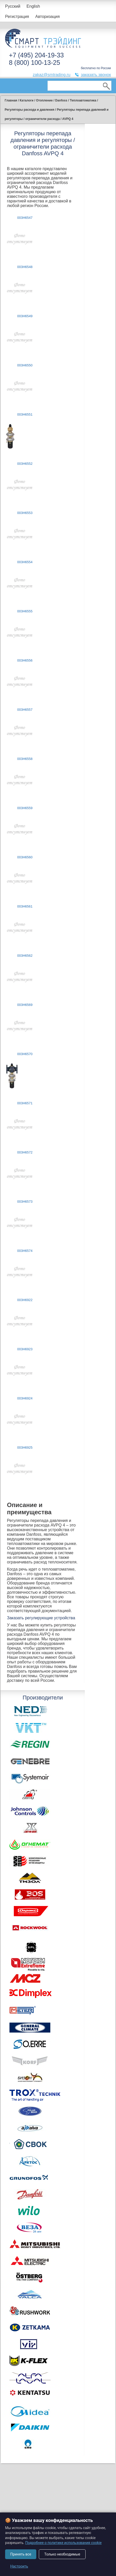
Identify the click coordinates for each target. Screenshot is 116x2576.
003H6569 (24, 1005)
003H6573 (24, 1201)
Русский (12, 6)
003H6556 (24, 660)
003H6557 (24, 710)
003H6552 (24, 464)
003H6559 (24, 808)
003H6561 (24, 906)
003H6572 (24, 1152)
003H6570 (24, 1054)
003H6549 (24, 316)
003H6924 (24, 1398)
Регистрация (17, 16)
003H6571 (24, 1103)
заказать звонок (96, 75)
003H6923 (24, 1349)
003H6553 (24, 513)
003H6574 (24, 1251)
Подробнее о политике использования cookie (63, 2543)
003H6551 (24, 414)
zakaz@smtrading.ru (51, 75)
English (33, 6)
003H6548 (24, 267)
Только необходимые (62, 2554)
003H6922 (24, 1300)
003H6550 (24, 365)
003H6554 (24, 562)
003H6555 (24, 611)
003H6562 (24, 955)
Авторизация (47, 16)
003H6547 (24, 218)
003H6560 (24, 857)
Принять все (20, 2554)
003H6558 (24, 759)
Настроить (19, 2566)
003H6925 (24, 1447)
